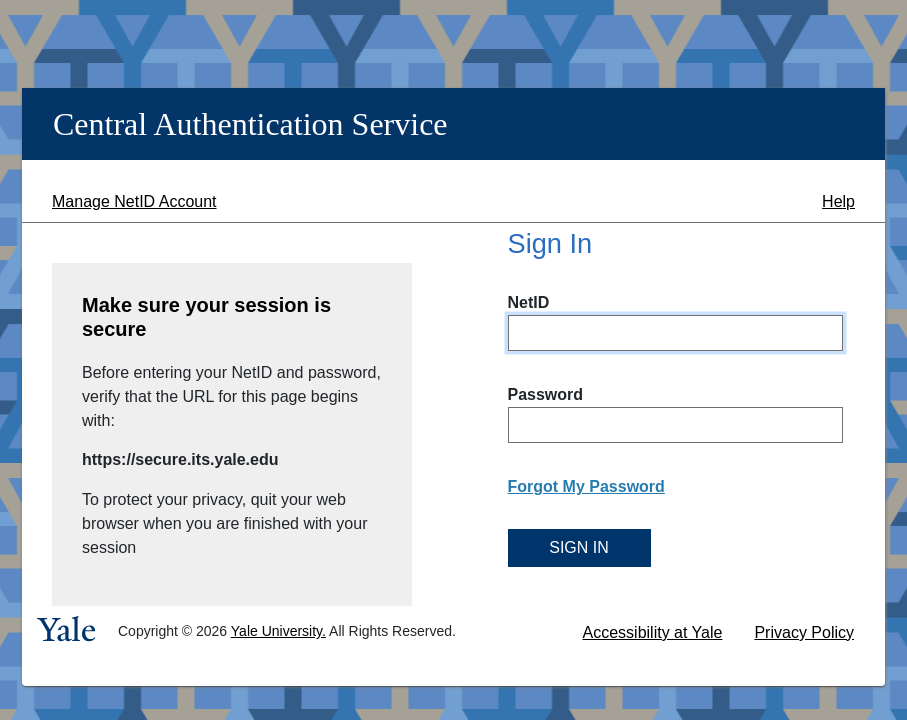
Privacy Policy (804, 632)
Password (546, 394)
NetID (529, 302)
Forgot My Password (586, 486)
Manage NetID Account (134, 201)
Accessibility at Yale (653, 632)
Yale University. (278, 631)
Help (838, 201)
